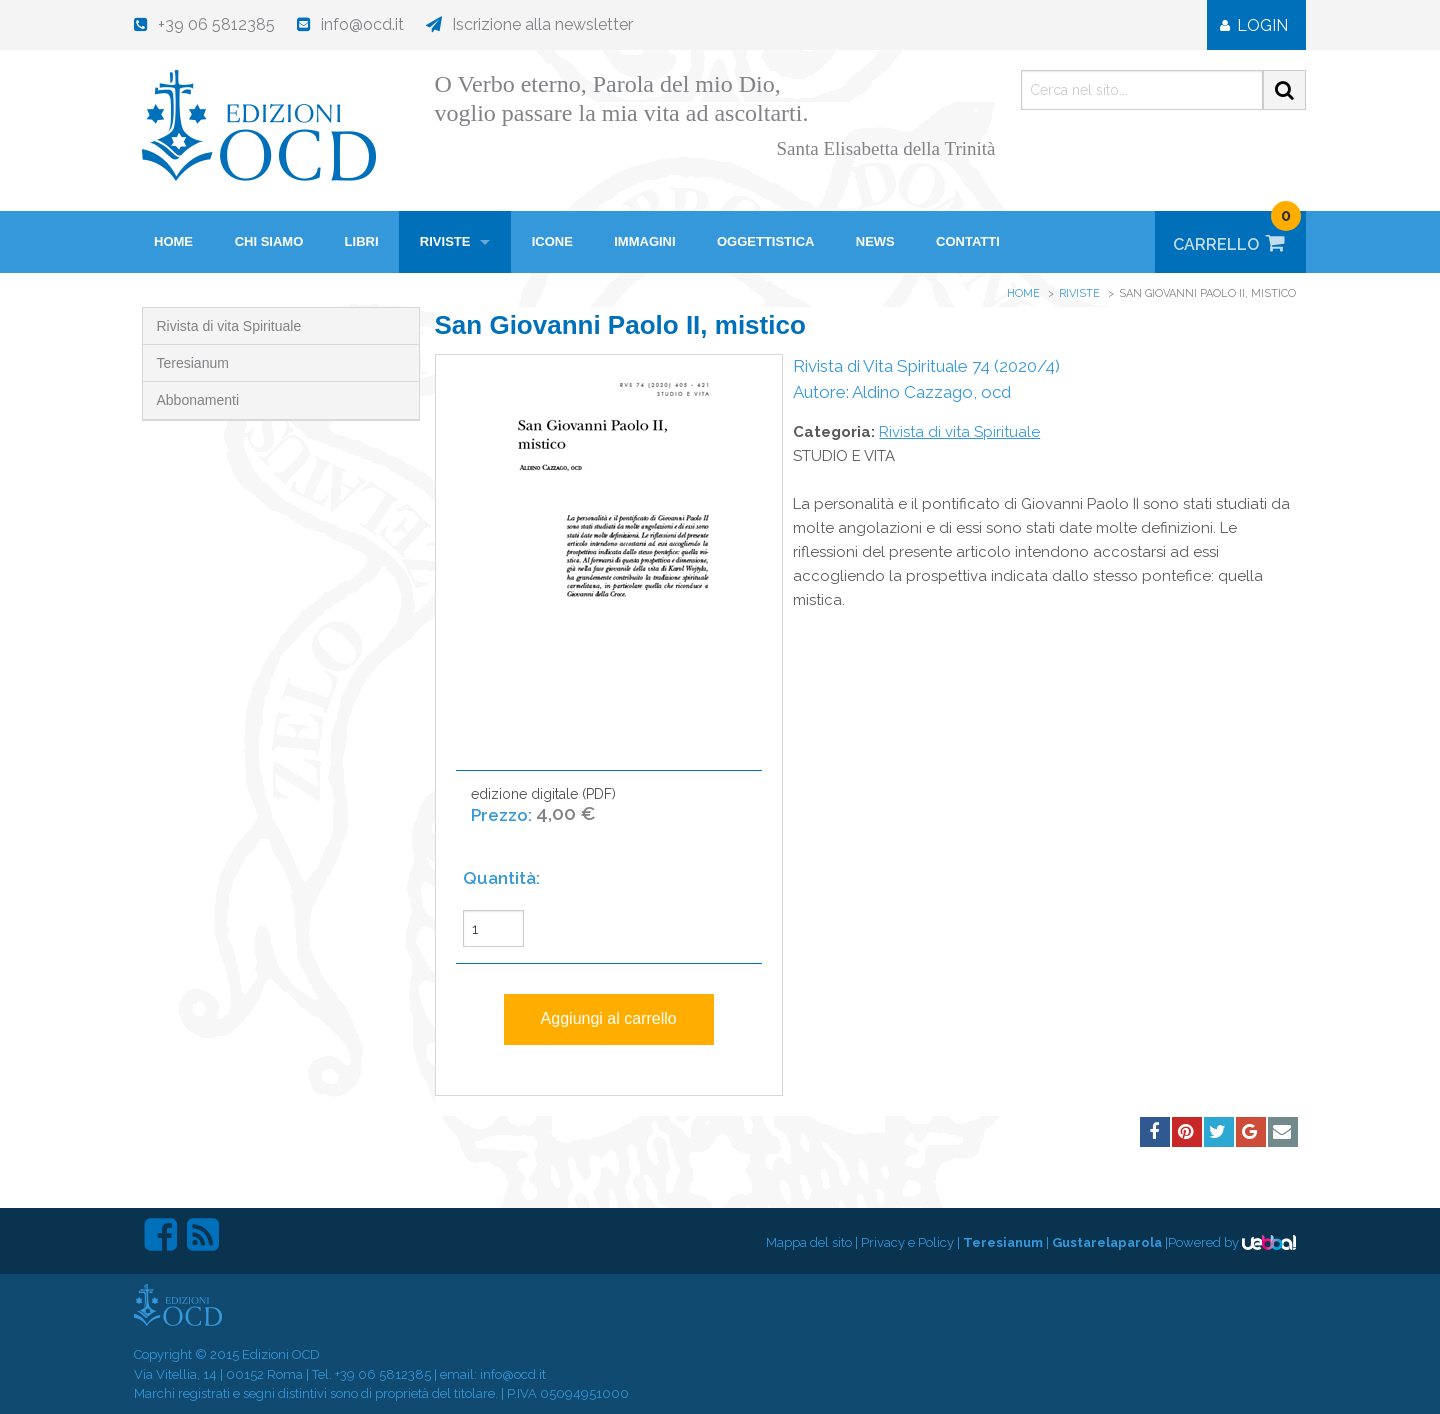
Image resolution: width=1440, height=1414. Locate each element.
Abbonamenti (198, 400)
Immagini (644, 241)
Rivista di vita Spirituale (229, 326)
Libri (362, 241)
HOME (173, 241)
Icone (552, 241)
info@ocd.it (513, 1374)
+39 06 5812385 (383, 1374)
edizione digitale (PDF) (543, 815)
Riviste (445, 241)
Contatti (968, 241)
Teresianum (193, 363)
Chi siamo (269, 241)
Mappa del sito (809, 1242)
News (875, 241)
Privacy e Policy (907, 1242)
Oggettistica (766, 241)
